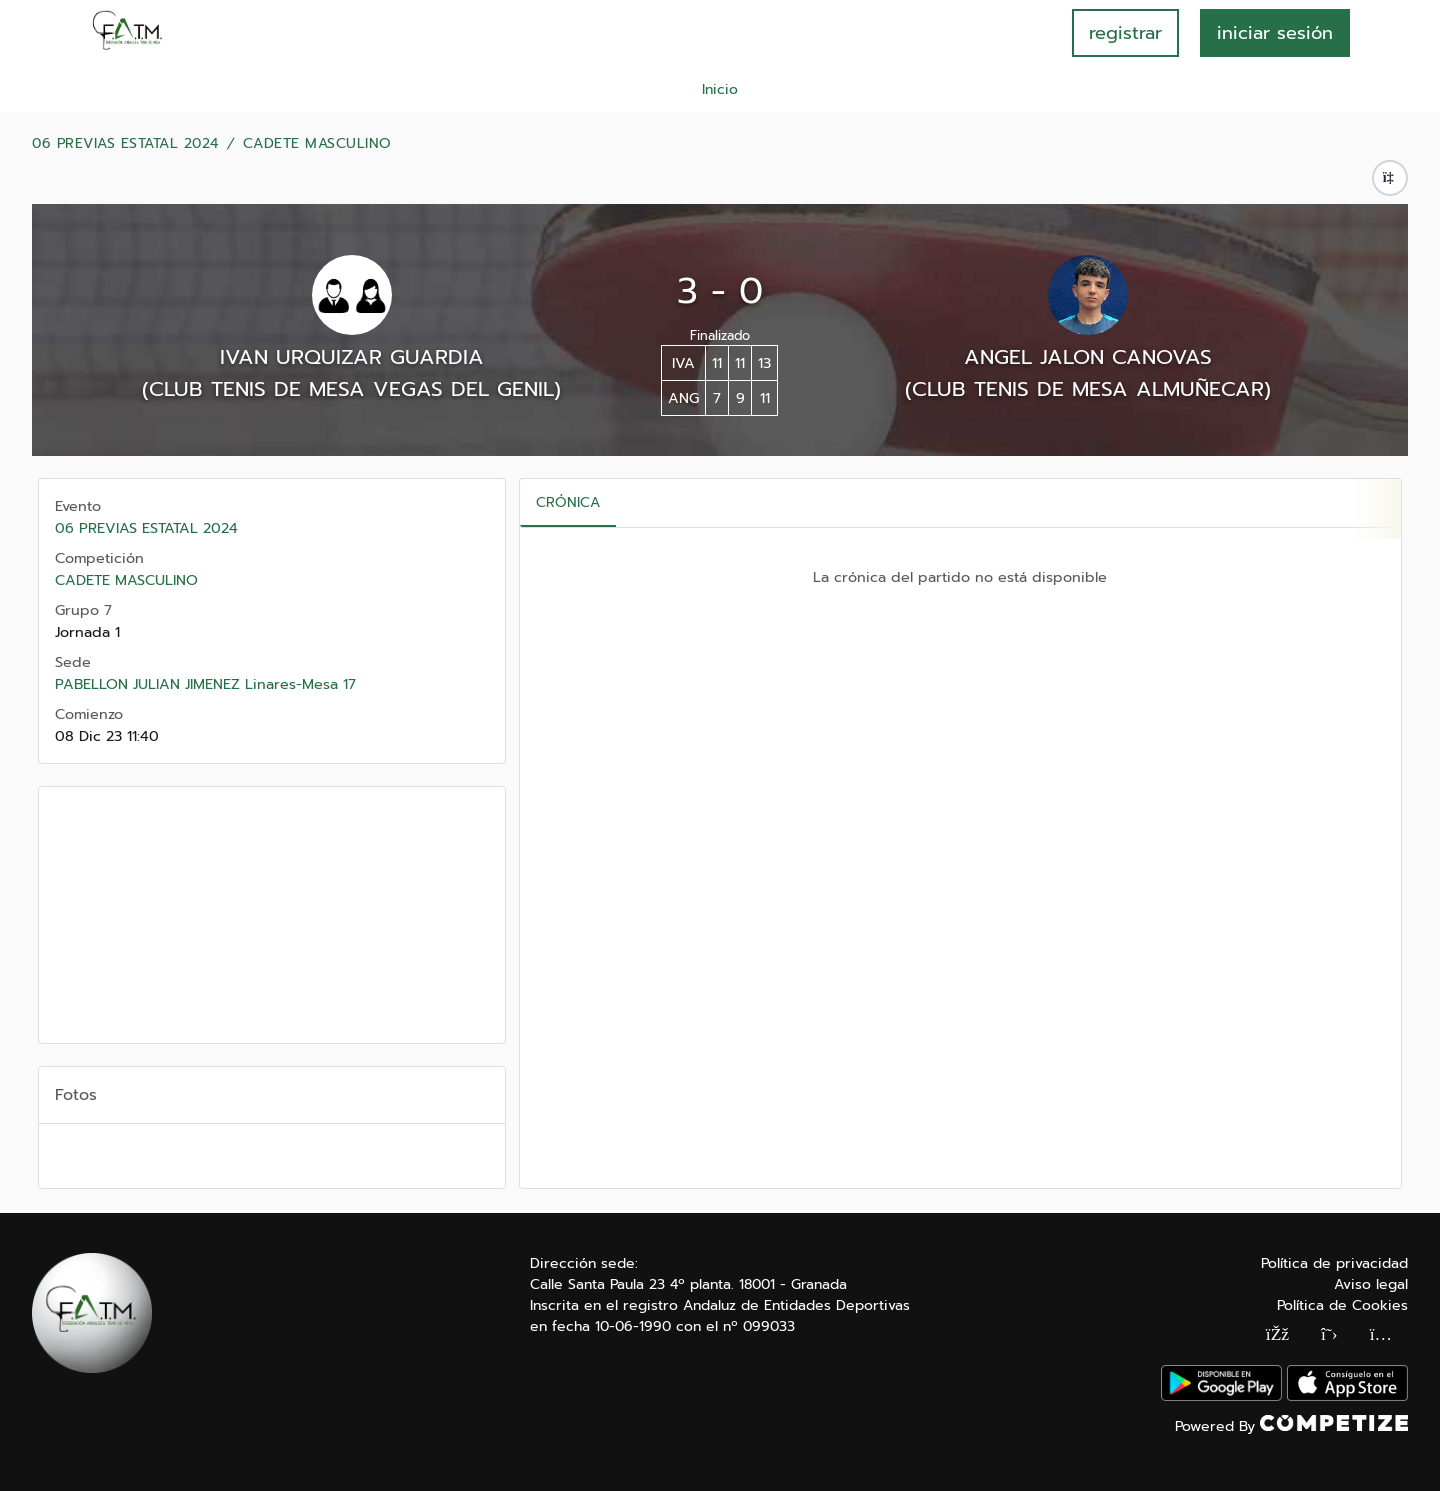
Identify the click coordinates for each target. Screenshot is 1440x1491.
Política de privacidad (1334, 1263)
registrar (1125, 33)
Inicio (720, 89)
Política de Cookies (1342, 1305)
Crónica (568, 502)
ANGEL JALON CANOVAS (1088, 357)
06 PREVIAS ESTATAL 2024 (125, 144)
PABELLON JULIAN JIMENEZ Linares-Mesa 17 (205, 684)
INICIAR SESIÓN (1275, 33)
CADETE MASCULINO (317, 144)
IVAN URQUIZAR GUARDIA (352, 357)
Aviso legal (1371, 1284)
